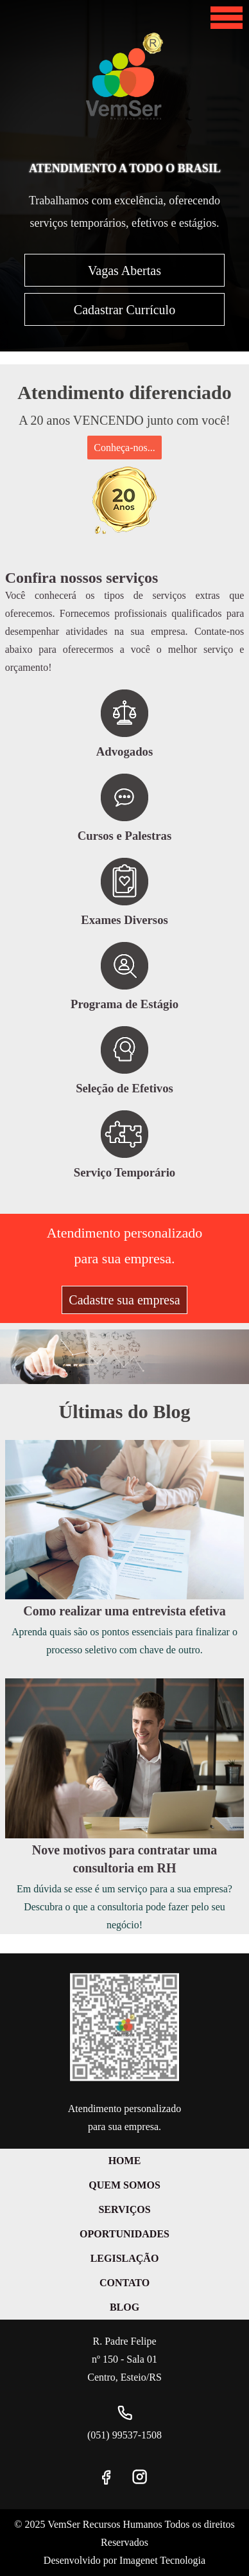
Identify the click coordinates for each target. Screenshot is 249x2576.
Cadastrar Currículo (124, 310)
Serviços (124, 2209)
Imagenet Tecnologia (162, 2560)
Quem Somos (124, 2185)
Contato (124, 2282)
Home (124, 2160)
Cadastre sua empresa (124, 1300)
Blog (124, 2307)
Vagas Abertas (124, 270)
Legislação (124, 2258)
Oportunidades (124, 2233)
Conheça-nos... (124, 447)
